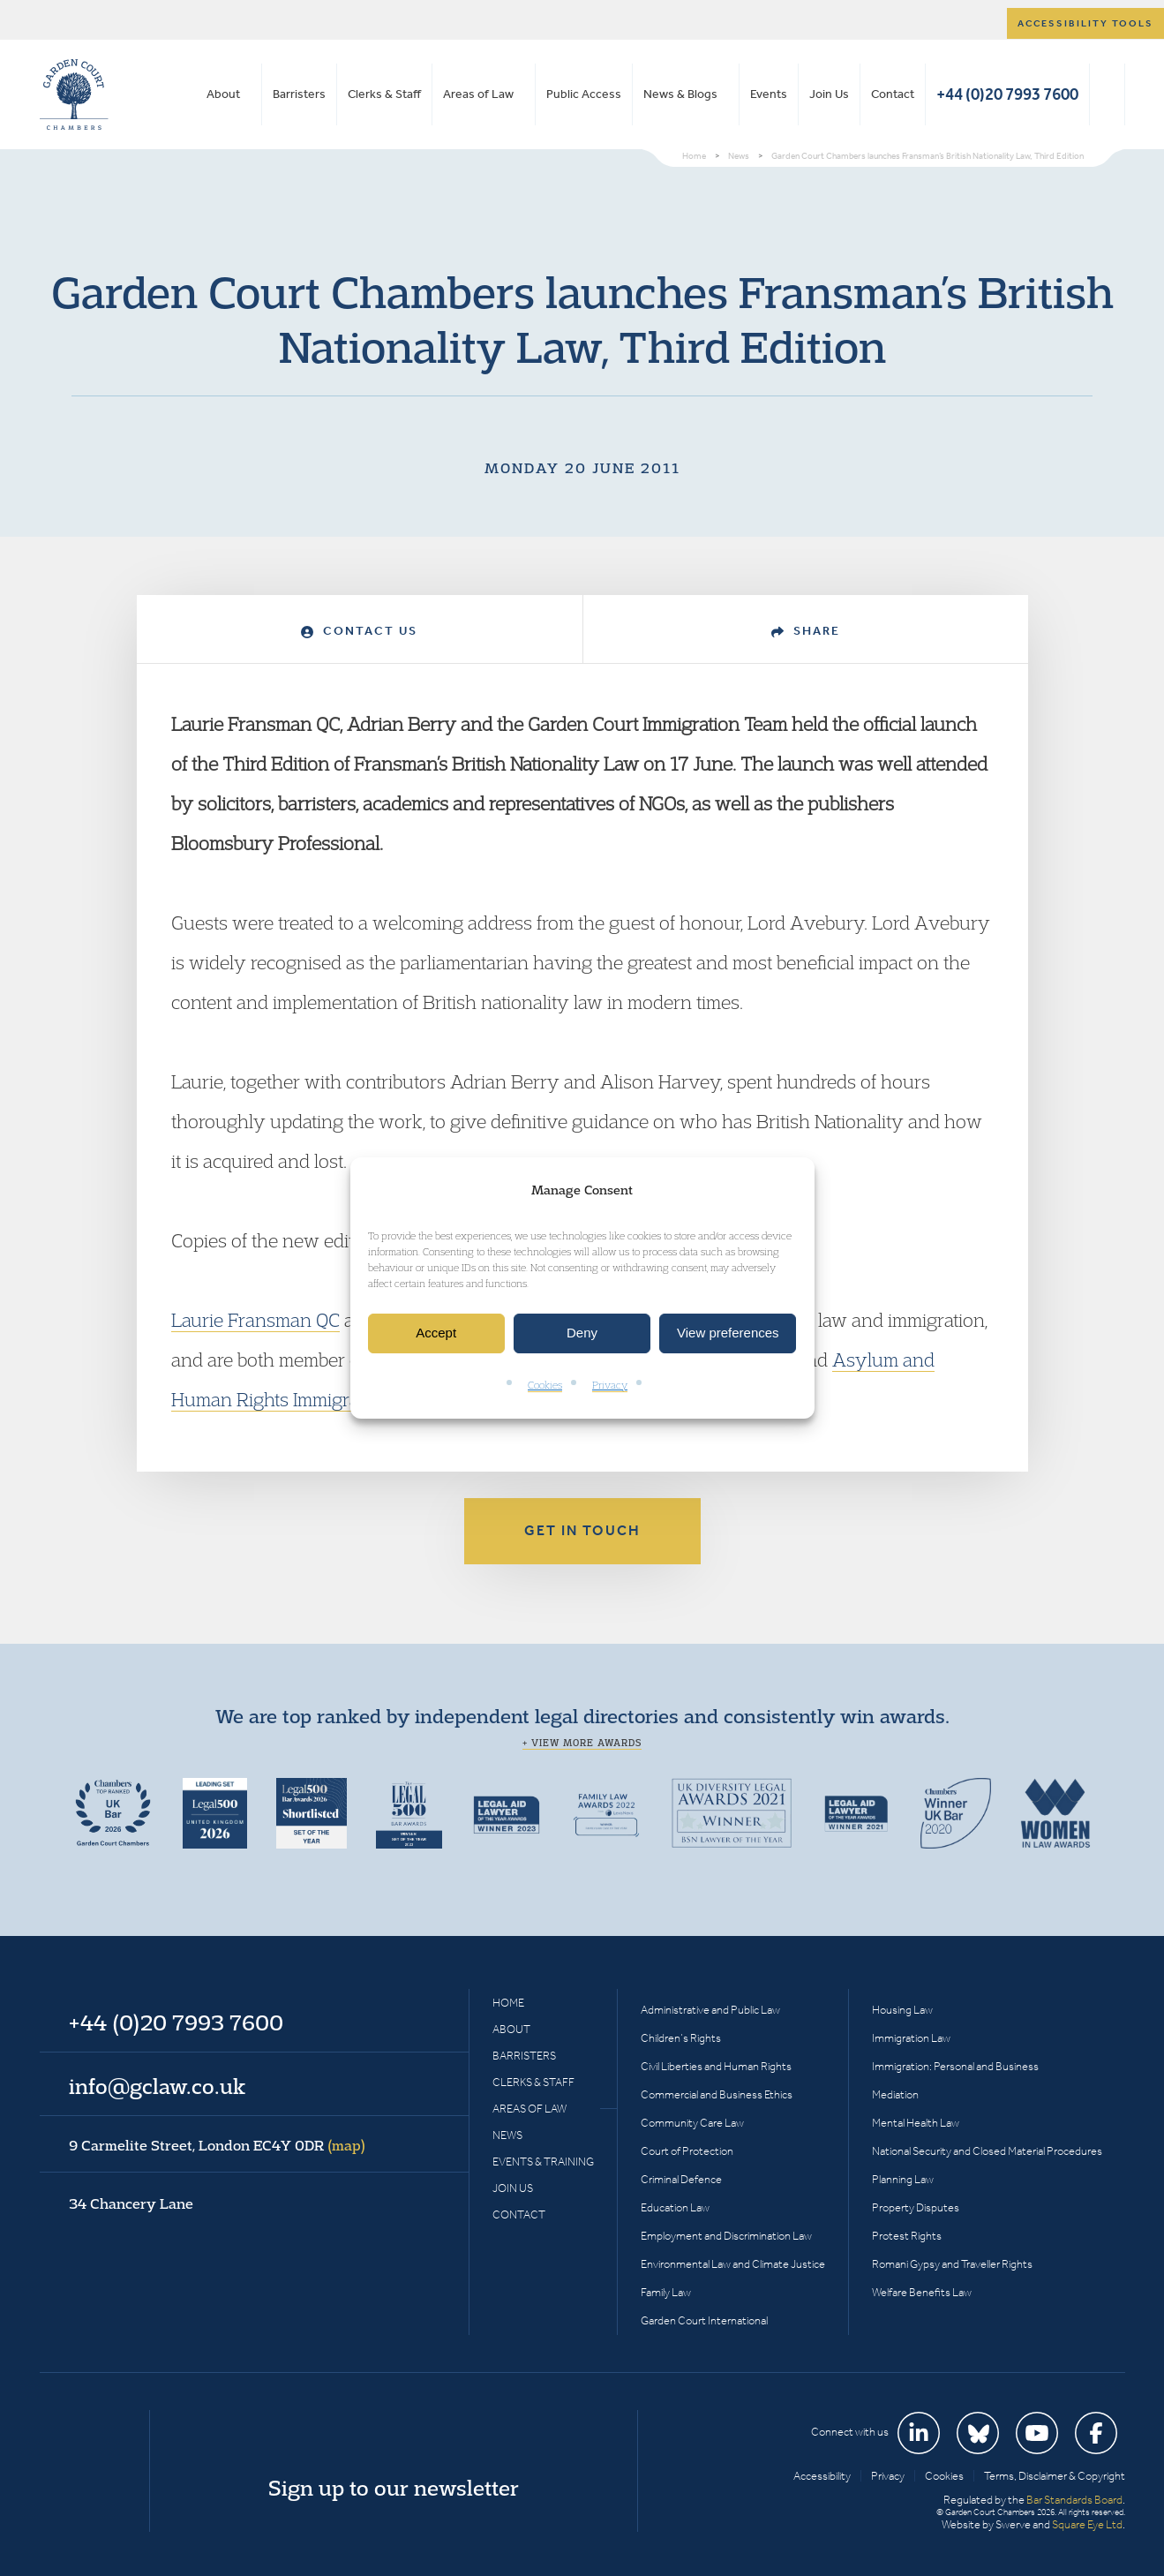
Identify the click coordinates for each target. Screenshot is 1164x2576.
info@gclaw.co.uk (157, 2086)
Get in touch (582, 1530)
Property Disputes (915, 2207)
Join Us (829, 94)
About (223, 94)
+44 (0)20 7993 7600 (1007, 94)
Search (1107, 94)
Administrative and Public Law (710, 2009)
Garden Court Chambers (74, 94)
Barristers (299, 94)
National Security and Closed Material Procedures (987, 2151)
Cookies (545, 1384)
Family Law (666, 2292)
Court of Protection (687, 2151)
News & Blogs (680, 94)
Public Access (583, 94)
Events (768, 94)
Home (508, 2002)
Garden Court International (704, 2320)
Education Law (675, 2207)
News (507, 2135)
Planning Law (903, 2179)
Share (805, 630)
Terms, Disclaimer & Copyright (1054, 2475)
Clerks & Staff (384, 94)
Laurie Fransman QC (255, 1319)
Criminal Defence (681, 2179)
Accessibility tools (1085, 23)
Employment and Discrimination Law (726, 2235)
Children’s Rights (681, 2038)
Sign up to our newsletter (393, 2487)
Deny (582, 1333)
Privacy (609, 1384)
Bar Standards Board (1074, 2499)
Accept (436, 1333)
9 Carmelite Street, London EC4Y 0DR (217, 2145)
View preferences (728, 1333)
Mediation (895, 2094)
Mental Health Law (915, 2122)
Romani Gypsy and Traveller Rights (952, 2264)
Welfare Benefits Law (922, 2292)
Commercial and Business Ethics (716, 2094)
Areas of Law (478, 94)
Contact (892, 94)
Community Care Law (692, 2122)
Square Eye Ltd (1087, 2524)
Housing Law (902, 2009)
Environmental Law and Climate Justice (733, 2264)
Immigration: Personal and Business (955, 2066)
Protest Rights (907, 2235)
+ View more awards (582, 1742)
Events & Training (543, 2161)
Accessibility (822, 2475)
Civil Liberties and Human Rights (716, 2066)
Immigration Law (911, 2038)
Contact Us (359, 630)
